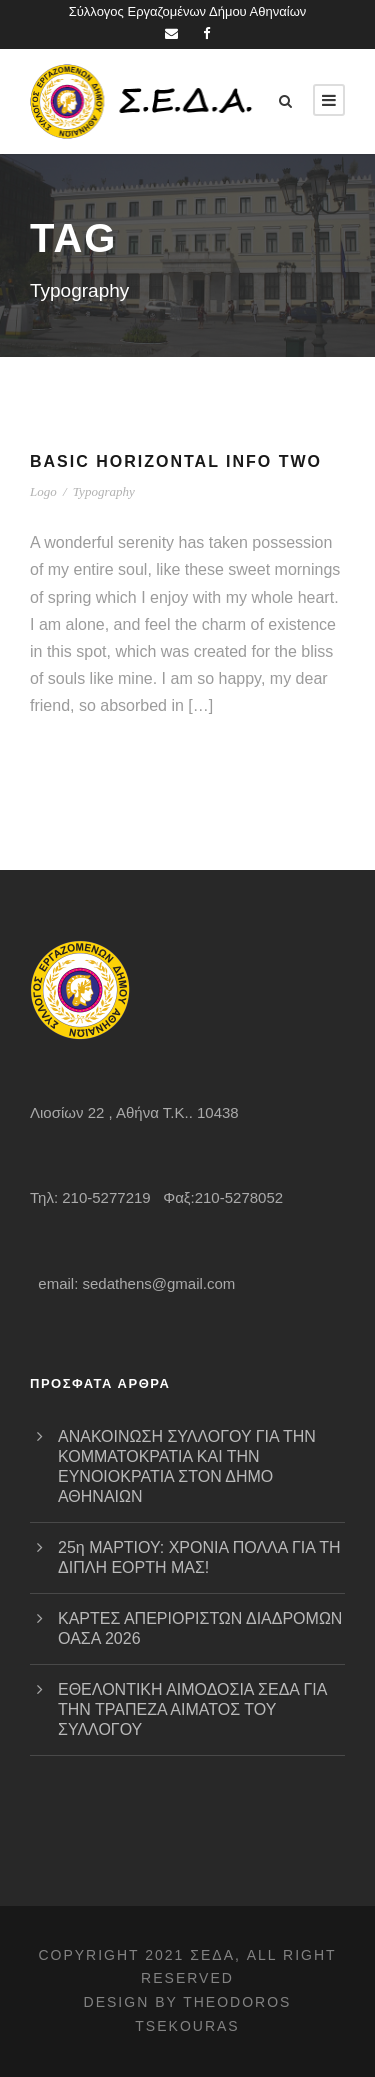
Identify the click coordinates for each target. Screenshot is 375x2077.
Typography (104, 491)
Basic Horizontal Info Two (176, 461)
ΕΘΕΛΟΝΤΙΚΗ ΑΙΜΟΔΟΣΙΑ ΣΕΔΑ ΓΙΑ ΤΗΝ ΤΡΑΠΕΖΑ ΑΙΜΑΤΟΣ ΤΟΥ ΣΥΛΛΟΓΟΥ (192, 1709)
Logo (43, 491)
